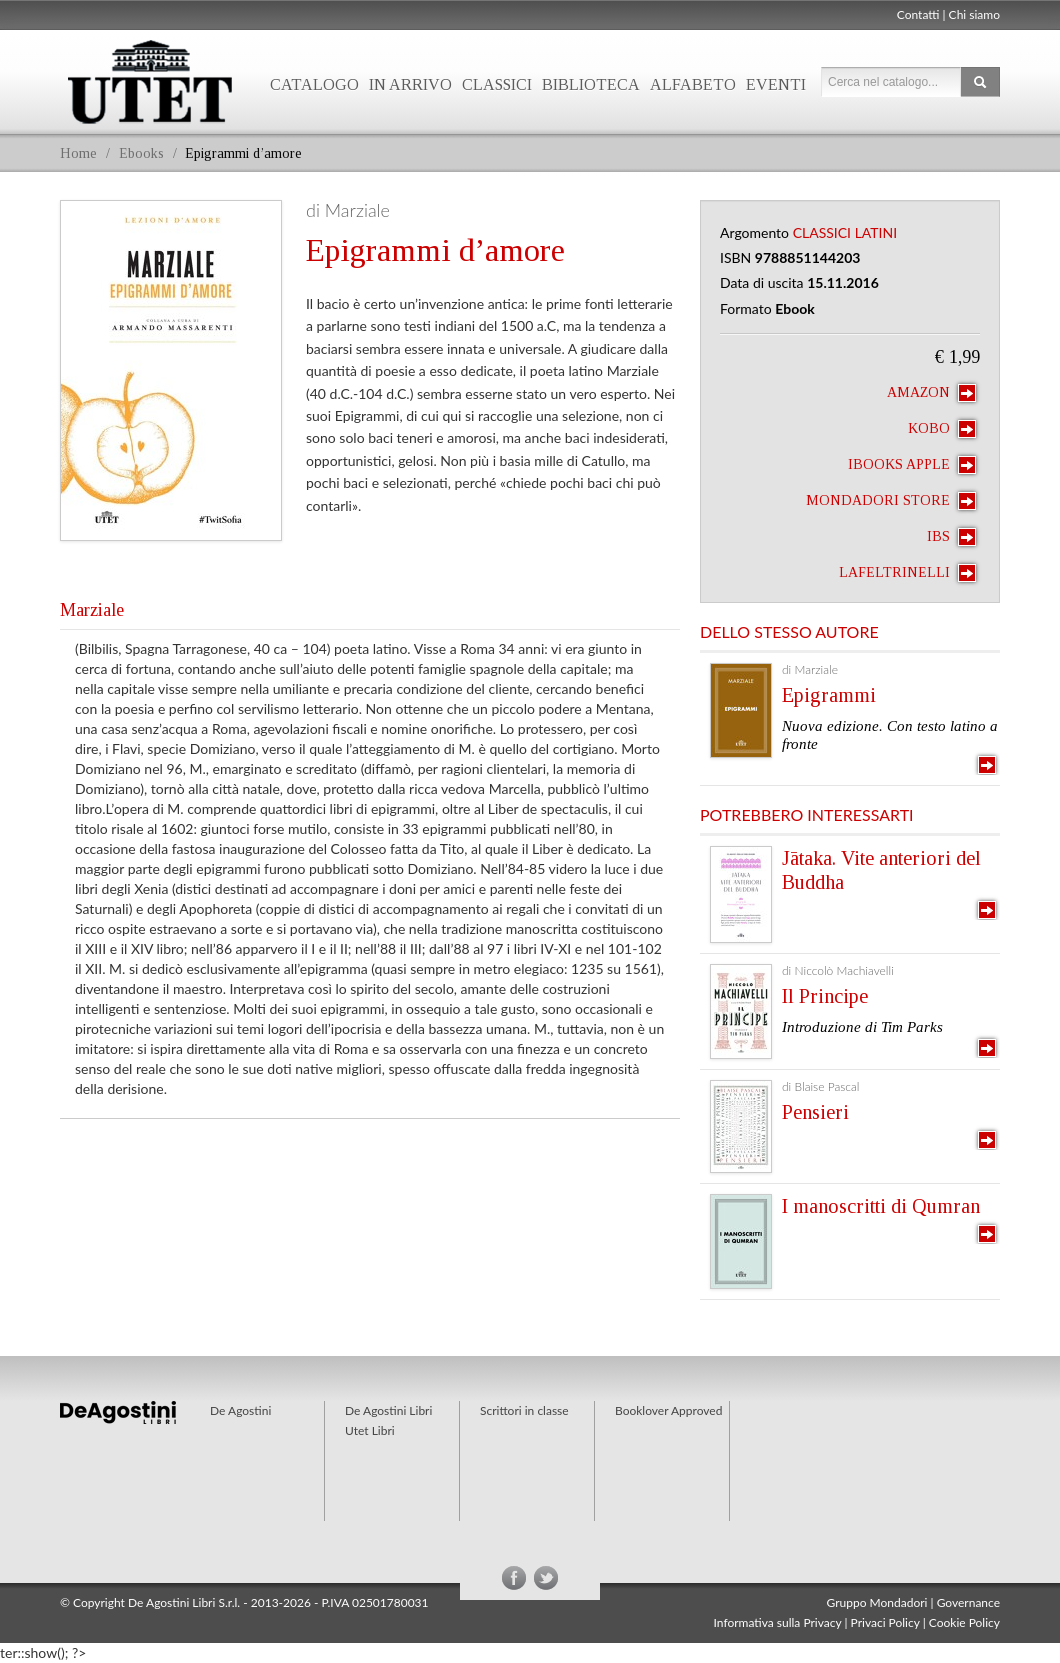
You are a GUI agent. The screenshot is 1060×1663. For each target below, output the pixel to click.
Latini (876, 232)
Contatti (918, 14)
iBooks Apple (912, 465)
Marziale (92, 610)
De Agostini (240, 1410)
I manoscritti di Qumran (881, 1206)
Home (78, 153)
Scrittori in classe (524, 1410)
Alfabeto (693, 84)
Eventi (776, 84)
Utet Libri (150, 82)
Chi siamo (974, 14)
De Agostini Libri (388, 1410)
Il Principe (825, 996)
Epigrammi (829, 695)
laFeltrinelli (907, 573)
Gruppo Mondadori (877, 1602)
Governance (968, 1602)
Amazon (931, 393)
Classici (497, 84)
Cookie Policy (964, 1622)
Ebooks (141, 153)
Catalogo (314, 84)
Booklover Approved (668, 1410)
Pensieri (815, 1112)
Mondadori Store (891, 501)
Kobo (942, 429)
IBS (951, 537)
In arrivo (410, 84)
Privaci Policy (885, 1622)
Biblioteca (591, 84)
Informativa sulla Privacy (778, 1622)
